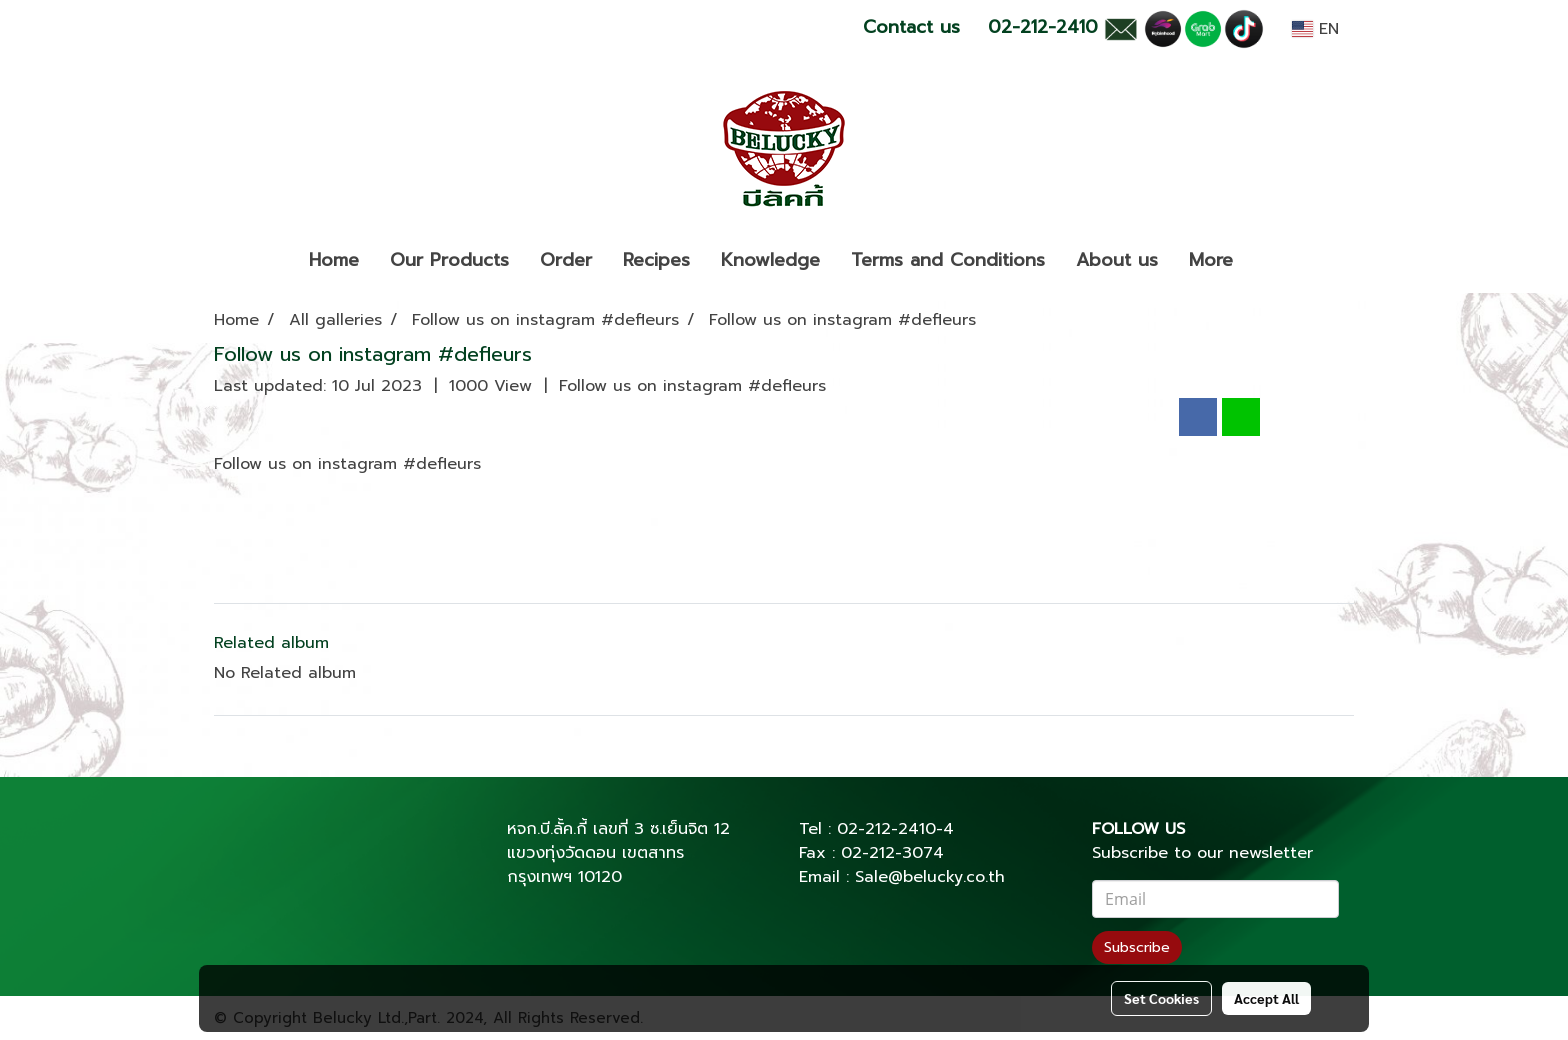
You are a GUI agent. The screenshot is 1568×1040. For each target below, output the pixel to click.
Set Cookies (1161, 998)
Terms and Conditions (948, 260)
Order (566, 260)
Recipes (656, 260)
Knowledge (770, 260)
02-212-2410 (886, 829)
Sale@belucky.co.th (930, 877)
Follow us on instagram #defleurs (692, 386)
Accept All (1266, 998)
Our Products (449, 260)
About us (1117, 260)
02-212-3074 (892, 853)
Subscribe (1137, 947)
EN (1315, 29)
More (1211, 260)
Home (334, 260)
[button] (1266, 261)
